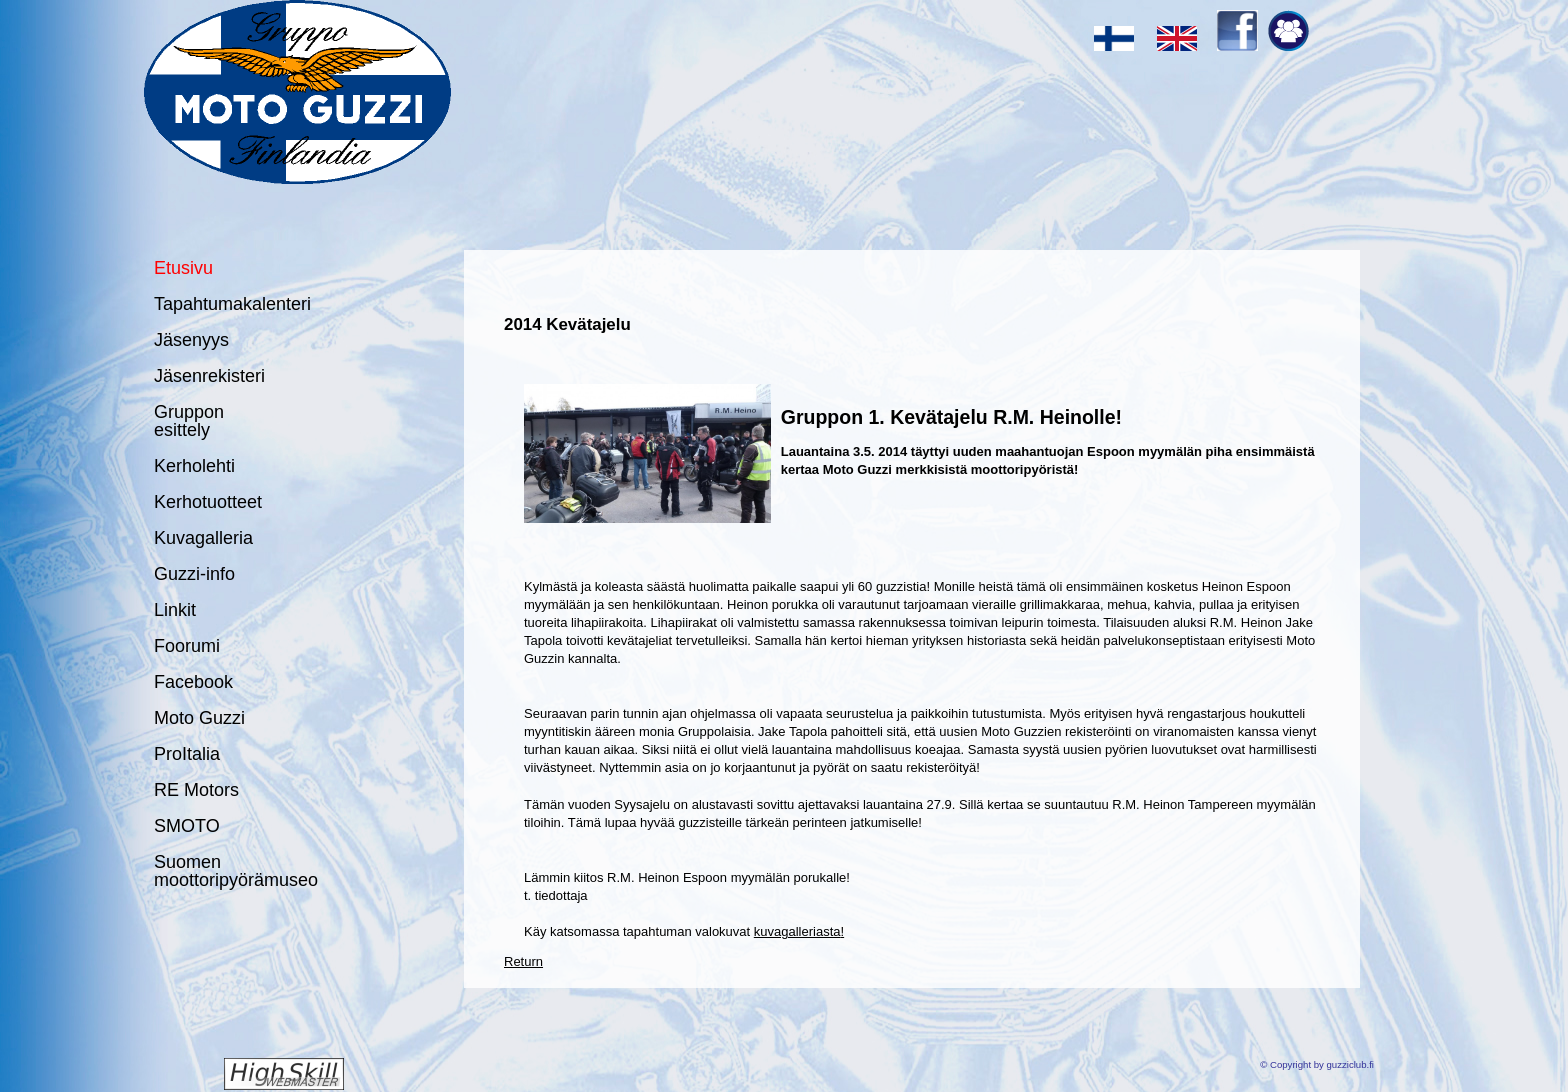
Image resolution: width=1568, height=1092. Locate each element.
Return (523, 961)
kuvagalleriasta (797, 931)
